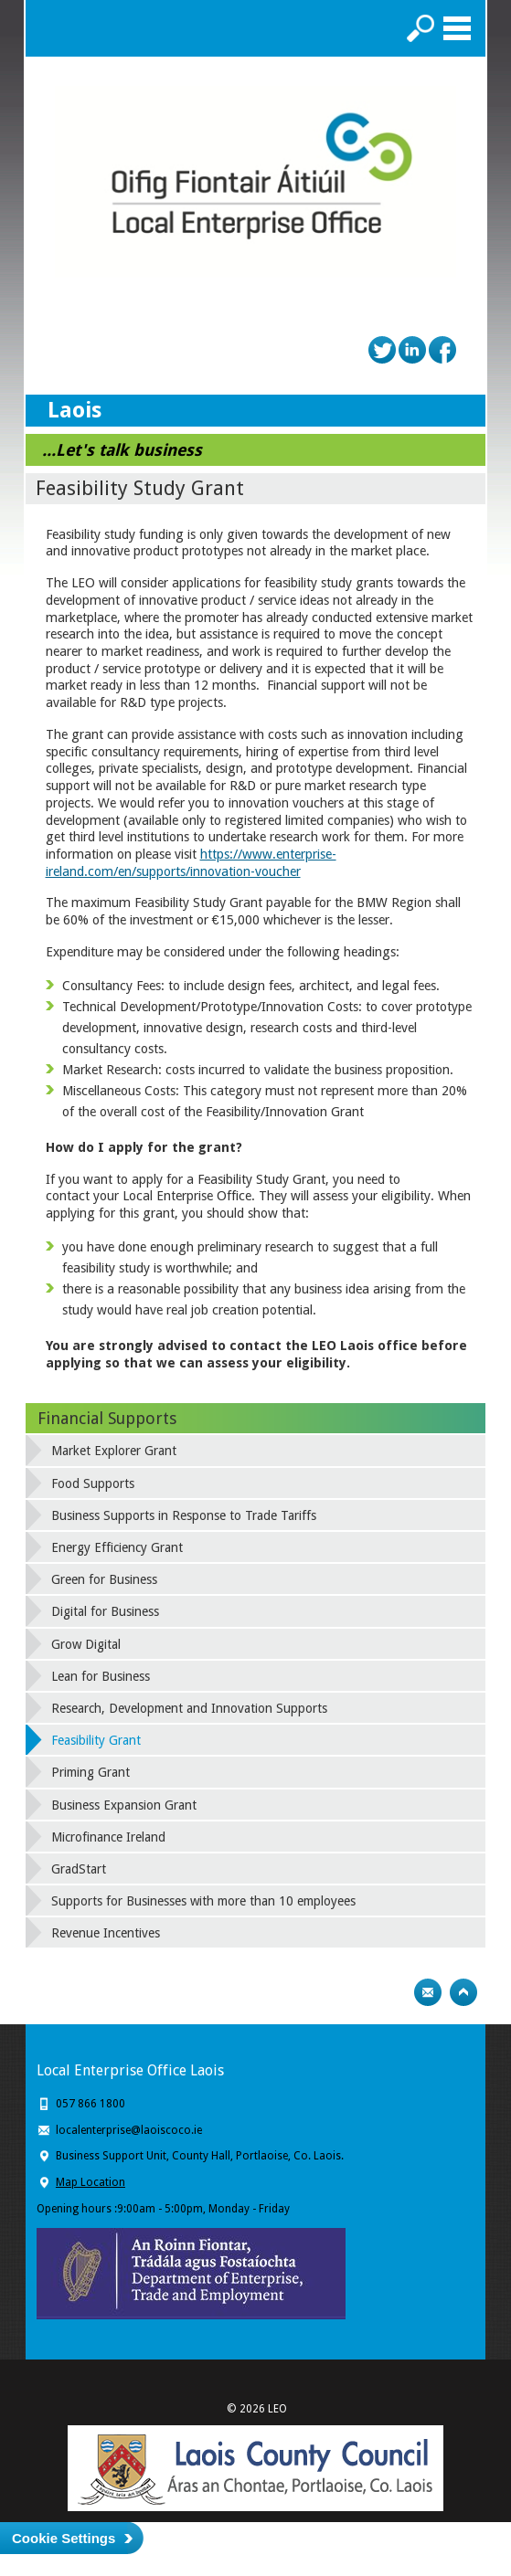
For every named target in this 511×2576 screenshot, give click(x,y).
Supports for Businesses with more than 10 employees (203, 1901)
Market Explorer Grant (113, 1450)
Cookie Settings (63, 2538)
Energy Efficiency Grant (117, 1547)
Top (463, 1992)
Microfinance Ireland (108, 1837)
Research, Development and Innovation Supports (189, 1708)
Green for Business (104, 1579)
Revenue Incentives (105, 1933)
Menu (457, 28)
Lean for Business (100, 1676)
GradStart (78, 1869)
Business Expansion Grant (124, 1805)
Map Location (90, 2182)
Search (420, 28)
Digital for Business (105, 1611)
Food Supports (92, 1483)
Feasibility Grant (96, 1740)
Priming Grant (90, 1772)
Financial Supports (106, 1418)
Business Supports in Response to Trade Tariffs (183, 1515)
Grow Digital (86, 1644)
